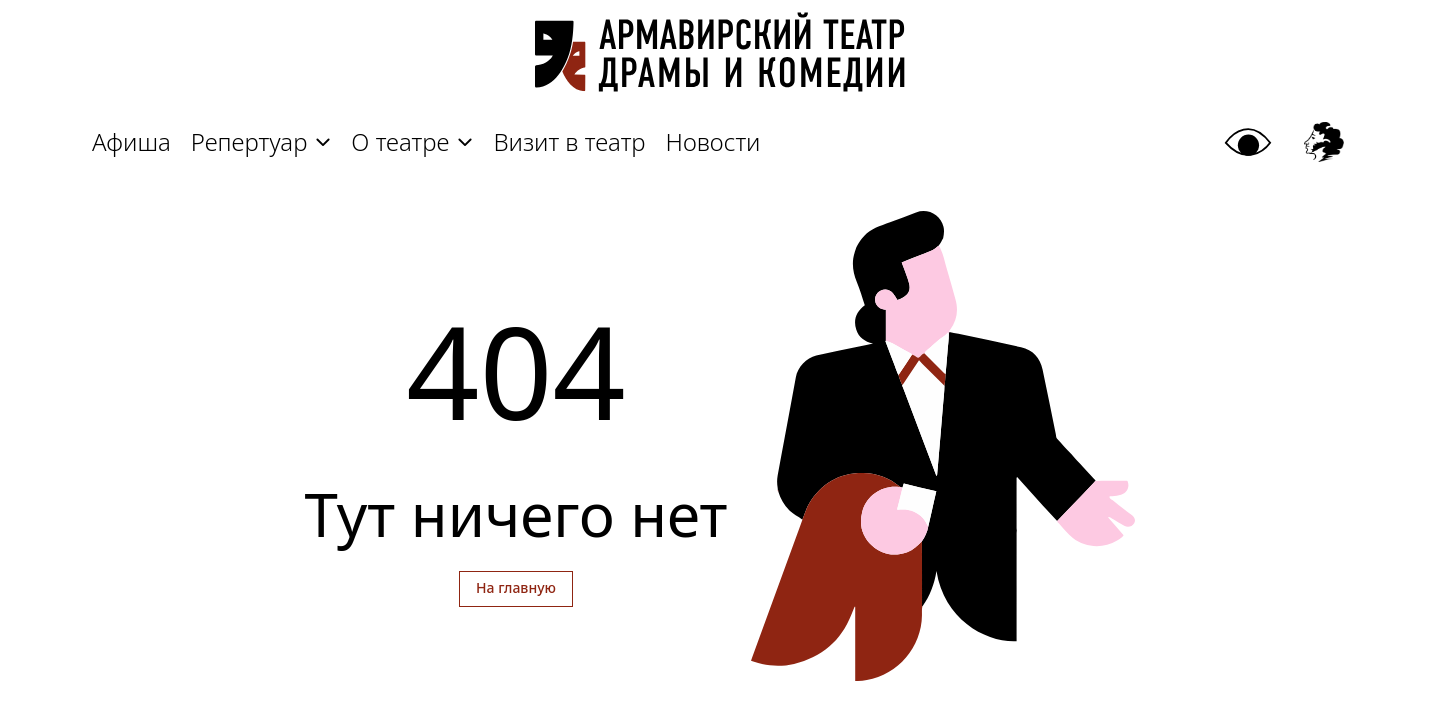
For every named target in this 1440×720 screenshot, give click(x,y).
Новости (713, 141)
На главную (516, 587)
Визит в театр (569, 141)
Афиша (131, 141)
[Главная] (720, 62)
